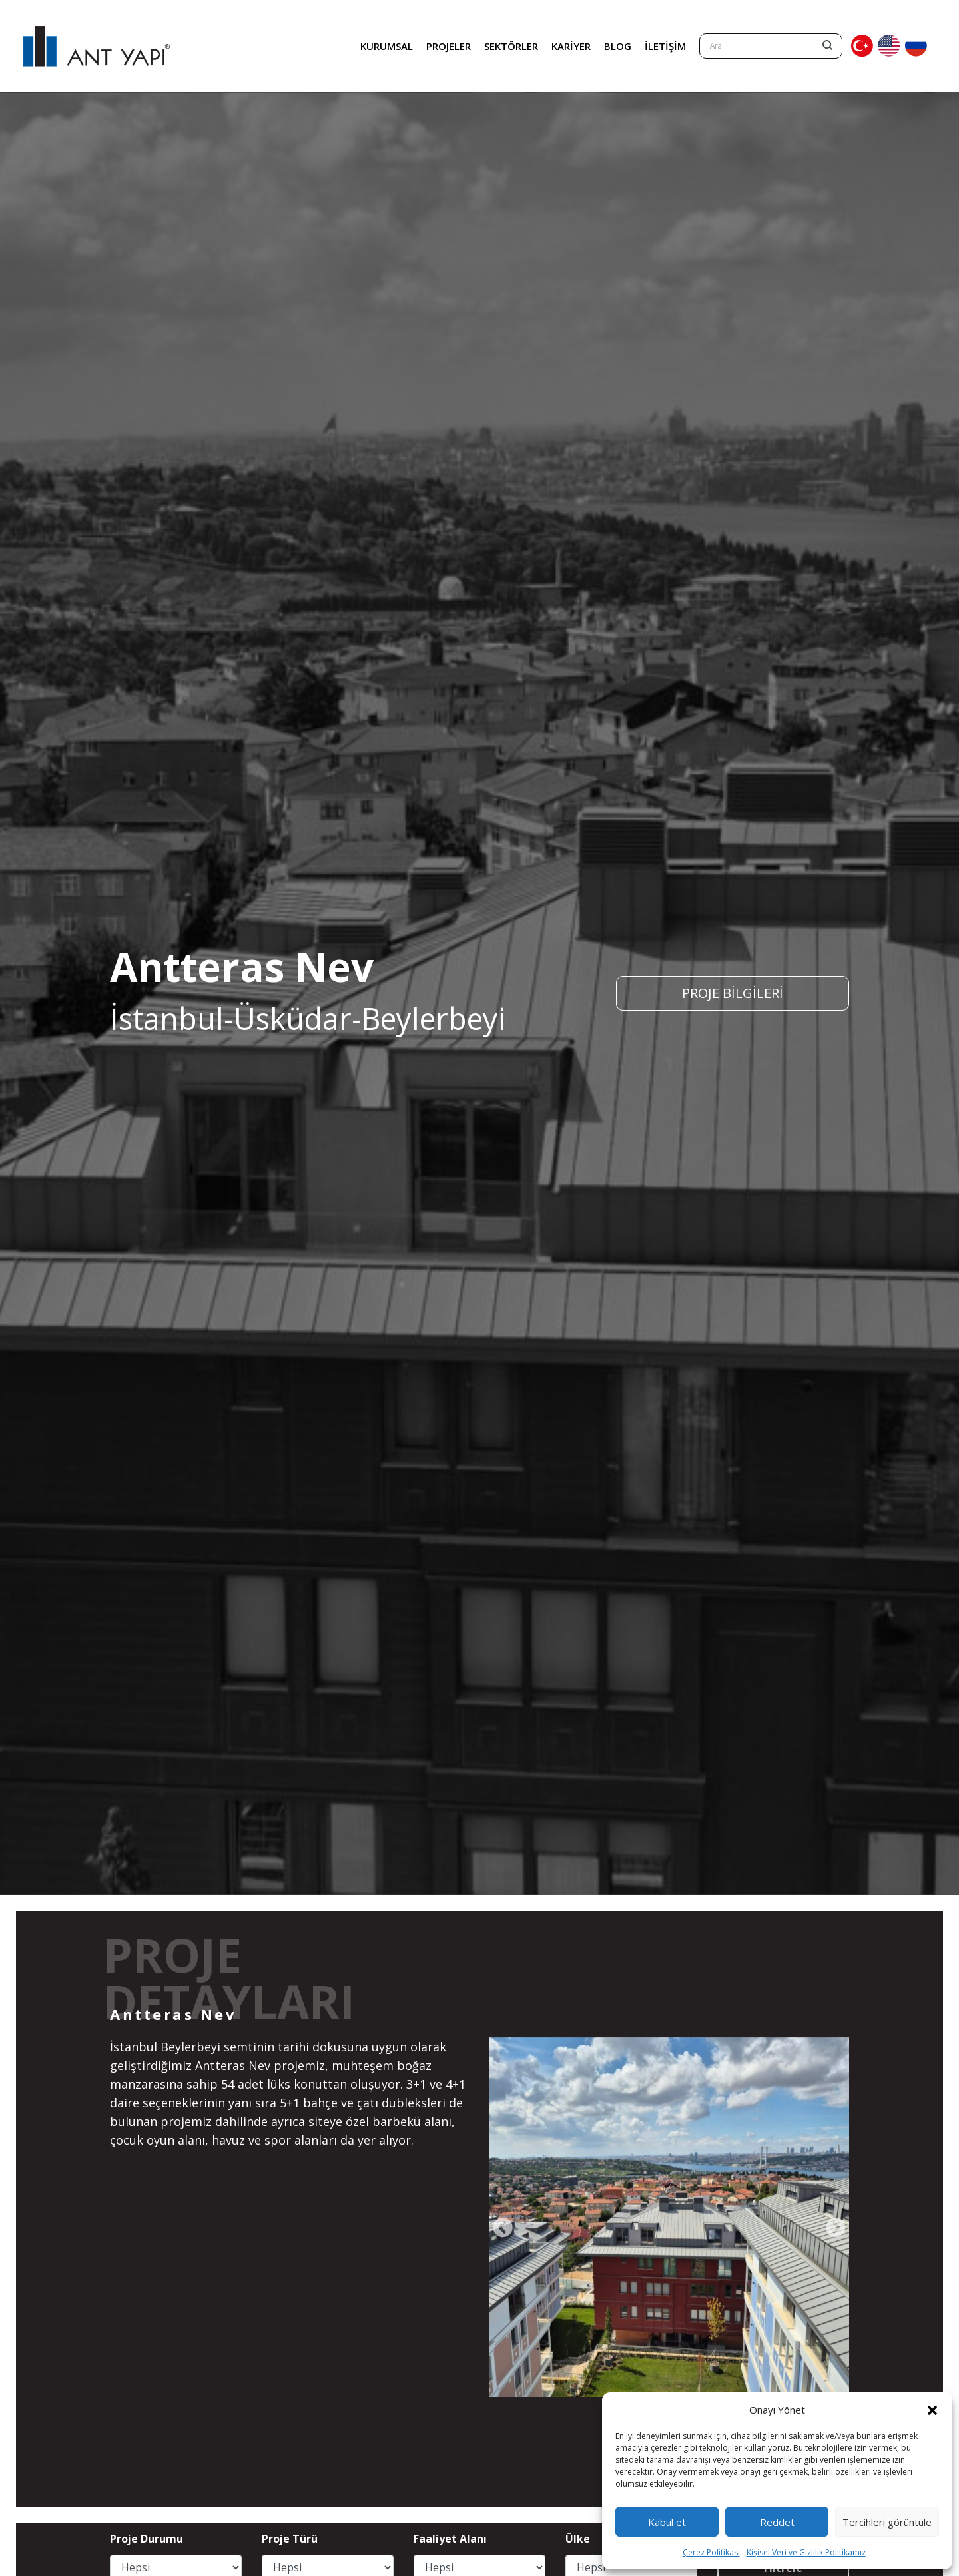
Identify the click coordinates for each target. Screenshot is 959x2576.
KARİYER (571, 46)
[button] (932, 2409)
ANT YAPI (96, 46)
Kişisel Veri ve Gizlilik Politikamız (806, 2552)
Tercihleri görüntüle (887, 2522)
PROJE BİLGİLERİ (732, 993)
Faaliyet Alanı (450, 2539)
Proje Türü (290, 2539)
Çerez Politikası (711, 2552)
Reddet (777, 2522)
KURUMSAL (386, 46)
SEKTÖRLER (511, 46)
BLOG (617, 46)
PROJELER (448, 46)
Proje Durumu (146, 2539)
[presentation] (503, 2228)
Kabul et (667, 2522)
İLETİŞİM (665, 46)
